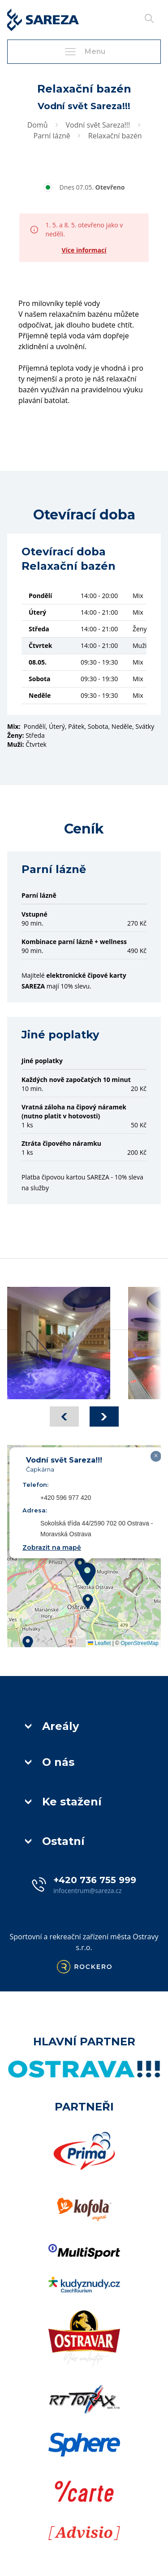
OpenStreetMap (140, 1643)
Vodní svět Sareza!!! (98, 125)
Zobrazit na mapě (51, 1547)
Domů (37, 125)
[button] (87, 1574)
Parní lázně (52, 136)
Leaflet (99, 1643)
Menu (84, 51)
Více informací (83, 250)
